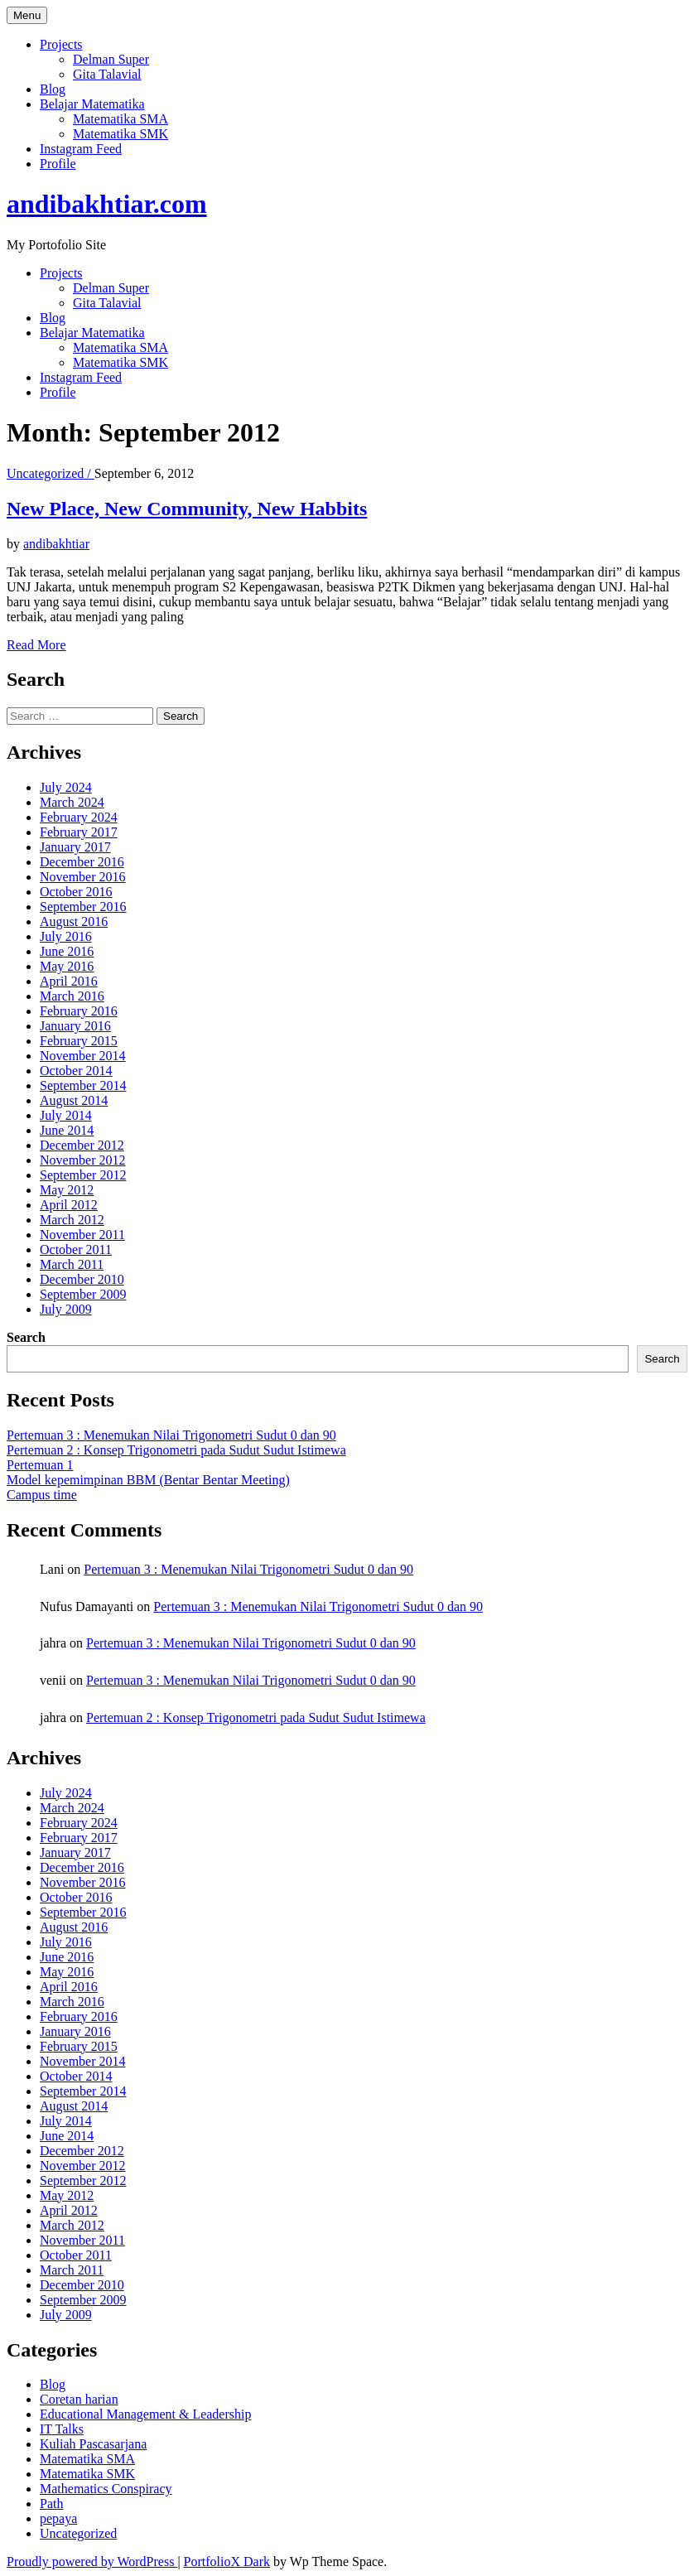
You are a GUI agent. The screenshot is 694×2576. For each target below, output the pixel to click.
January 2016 (75, 1026)
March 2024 (72, 802)
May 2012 (67, 1190)
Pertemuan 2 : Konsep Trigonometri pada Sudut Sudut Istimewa (176, 1450)
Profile (58, 164)
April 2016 (69, 981)
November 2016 (83, 877)
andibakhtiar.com (107, 204)
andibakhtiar (56, 544)
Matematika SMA (120, 119)
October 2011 (76, 1249)
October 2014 (76, 1071)
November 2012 (83, 1160)
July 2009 (66, 1309)
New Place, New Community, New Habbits (187, 508)
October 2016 (76, 892)
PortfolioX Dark (227, 2561)
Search (26, 1337)
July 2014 (66, 1115)
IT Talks (62, 2429)
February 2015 (79, 1041)
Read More (36, 645)
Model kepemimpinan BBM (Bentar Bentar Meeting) (148, 1480)
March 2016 (72, 996)
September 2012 (83, 1175)
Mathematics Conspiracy (106, 2489)
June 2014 (67, 1130)
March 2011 (72, 1264)
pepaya (58, 2518)
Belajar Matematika (92, 104)
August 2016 (74, 921)
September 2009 (83, 1294)
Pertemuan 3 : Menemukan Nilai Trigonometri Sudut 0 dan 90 (171, 1435)
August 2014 (74, 1100)
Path (51, 2503)
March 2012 (72, 1220)
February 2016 (79, 1011)
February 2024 (79, 817)
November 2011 (82, 1235)
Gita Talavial (107, 74)
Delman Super (111, 59)
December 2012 (82, 1145)
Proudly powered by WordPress (92, 2561)
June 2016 (67, 951)
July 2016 (66, 936)
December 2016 (82, 862)
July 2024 (66, 787)
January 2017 (75, 847)
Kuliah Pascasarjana (93, 2444)
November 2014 (83, 1056)
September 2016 (83, 907)
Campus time (42, 1495)
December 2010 (82, 1279)
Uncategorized (78, 2533)
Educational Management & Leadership (145, 2414)
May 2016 (67, 966)
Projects (61, 44)
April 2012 (69, 1205)
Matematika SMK (120, 134)
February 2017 (79, 832)
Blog (52, 89)
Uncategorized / (50, 473)
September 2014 (83, 1085)
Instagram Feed (81, 149)
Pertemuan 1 (40, 1465)
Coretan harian (79, 2399)
